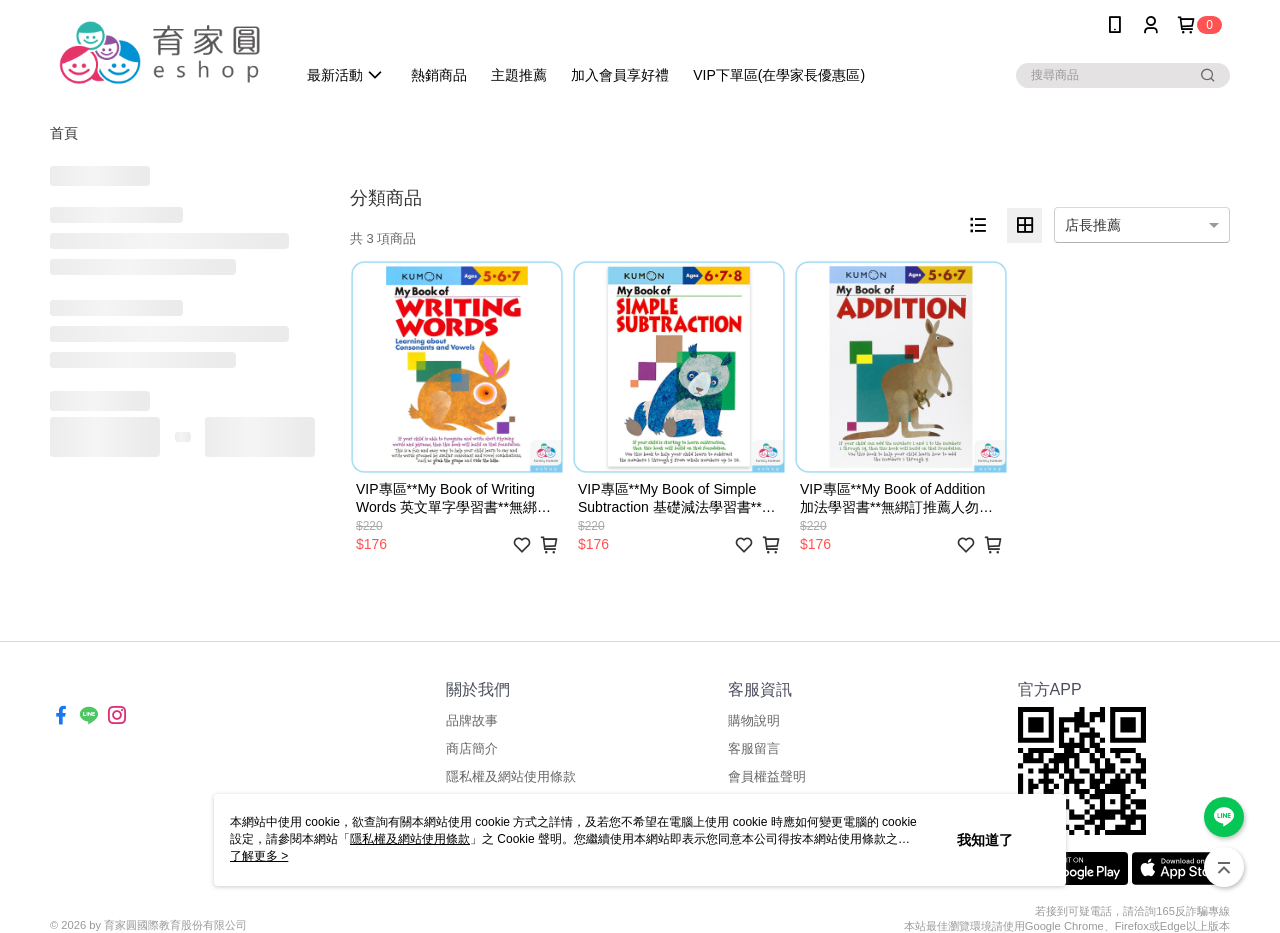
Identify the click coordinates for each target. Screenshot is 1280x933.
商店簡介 (472, 748)
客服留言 (754, 748)
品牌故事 (472, 720)
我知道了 (985, 840)
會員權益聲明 (767, 776)
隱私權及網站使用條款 (511, 776)
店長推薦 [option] (1093, 225)
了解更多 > (259, 856)
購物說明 (754, 720)
